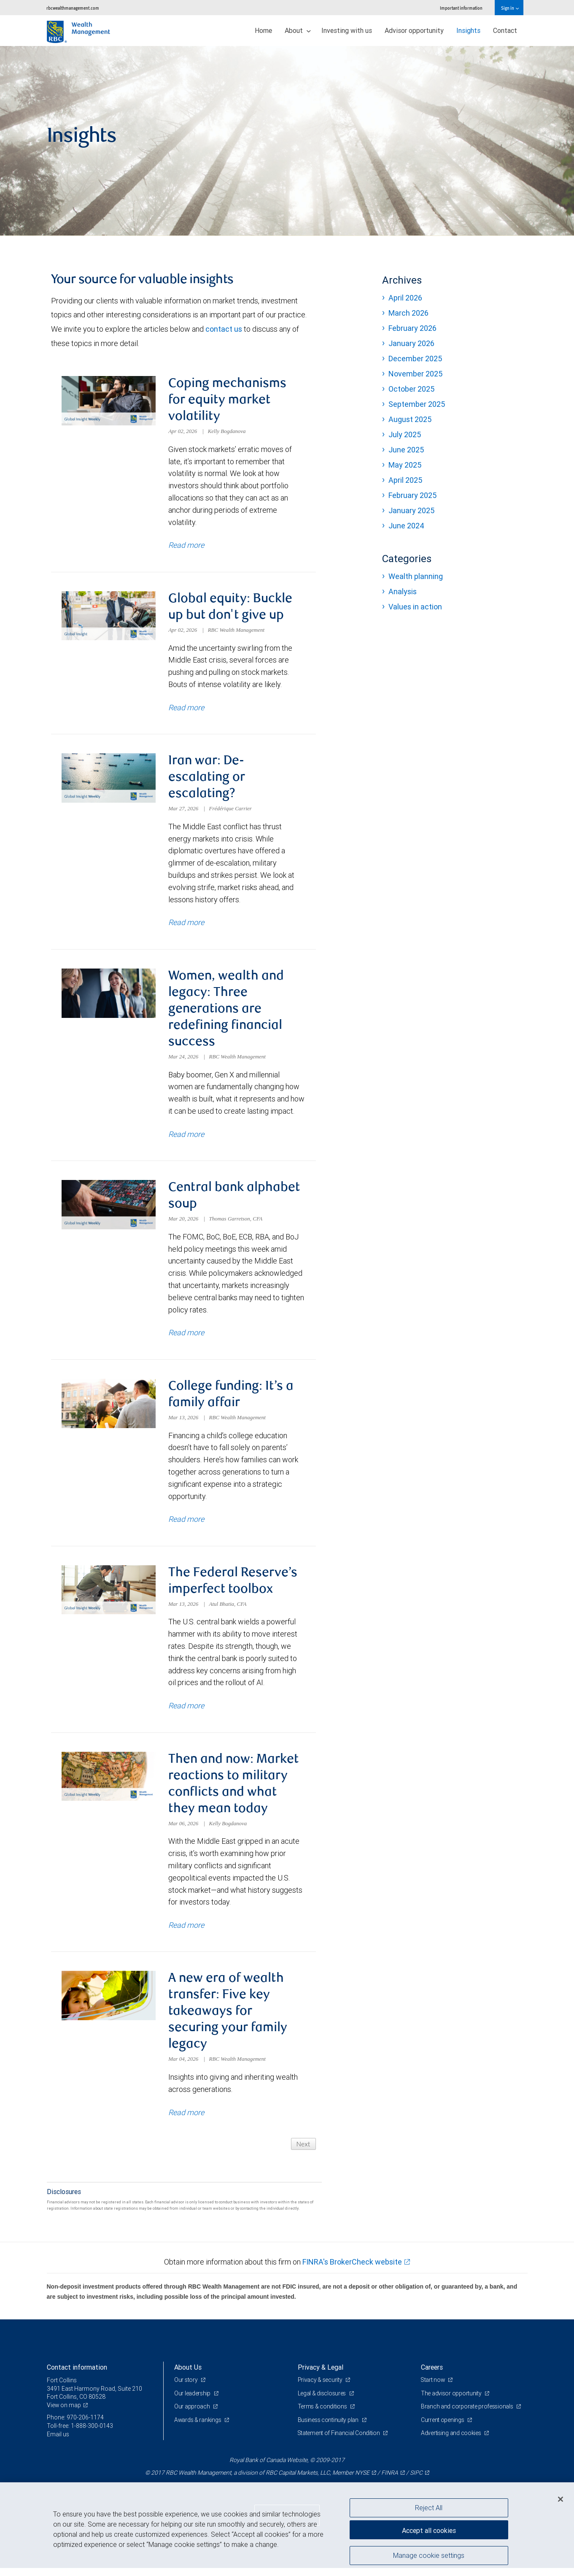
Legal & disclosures (322, 2401)
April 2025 (405, 480)
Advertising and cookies (451, 2441)
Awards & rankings (198, 2428)
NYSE (362, 2480)
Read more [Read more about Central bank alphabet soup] (186, 1337)
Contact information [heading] (77, 2375)
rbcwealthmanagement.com (72, 8)
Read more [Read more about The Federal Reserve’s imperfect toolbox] (186, 1712)
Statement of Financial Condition (340, 2441)
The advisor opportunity (451, 2401)
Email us (58, 2442)
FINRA (389, 2480)
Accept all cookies (429, 2529)
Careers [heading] (432, 2375)
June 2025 (406, 450)
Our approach (192, 2415)
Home (263, 30)
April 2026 (405, 298)
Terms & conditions (323, 2415)
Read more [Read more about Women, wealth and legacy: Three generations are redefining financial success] (186, 1137)
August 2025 (409, 419)
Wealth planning (415, 576)
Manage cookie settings (428, 2556)
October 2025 (411, 389)
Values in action (415, 607)
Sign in (509, 8)
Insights (468, 30)
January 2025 (411, 510)
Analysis (402, 591)
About (298, 30)
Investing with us (346, 30)
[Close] (560, 2499)
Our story (186, 2388)
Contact (505, 30)
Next (302, 2152)
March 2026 (408, 313)
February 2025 (412, 495)
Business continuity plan (329, 2428)
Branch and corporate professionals (467, 2415)
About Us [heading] (188, 2375)
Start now (434, 2388)
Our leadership (193, 2401)
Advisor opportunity (414, 30)
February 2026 (412, 328)
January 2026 (411, 343)
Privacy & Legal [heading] (320, 2375)
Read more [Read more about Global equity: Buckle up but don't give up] (186, 709)
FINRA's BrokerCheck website (352, 2270)
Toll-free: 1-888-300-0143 (80, 2434)
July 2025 (404, 434)
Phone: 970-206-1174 (75, 2426)
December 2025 (415, 358)
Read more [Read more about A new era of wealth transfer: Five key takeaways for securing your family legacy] (186, 2120)
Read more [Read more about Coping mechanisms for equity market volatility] (186, 546)
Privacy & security (321, 2388)
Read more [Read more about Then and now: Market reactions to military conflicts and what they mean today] (186, 1932)
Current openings (443, 2428)
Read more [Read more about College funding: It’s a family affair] (186, 1524)
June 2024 (406, 525)
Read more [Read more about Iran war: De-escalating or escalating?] (186, 925)
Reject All (428, 2507)
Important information (461, 8)
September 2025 (416, 404)
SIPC (416, 2480)
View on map (64, 2413)
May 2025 (404, 465)
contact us (223, 329)
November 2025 (415, 374)
